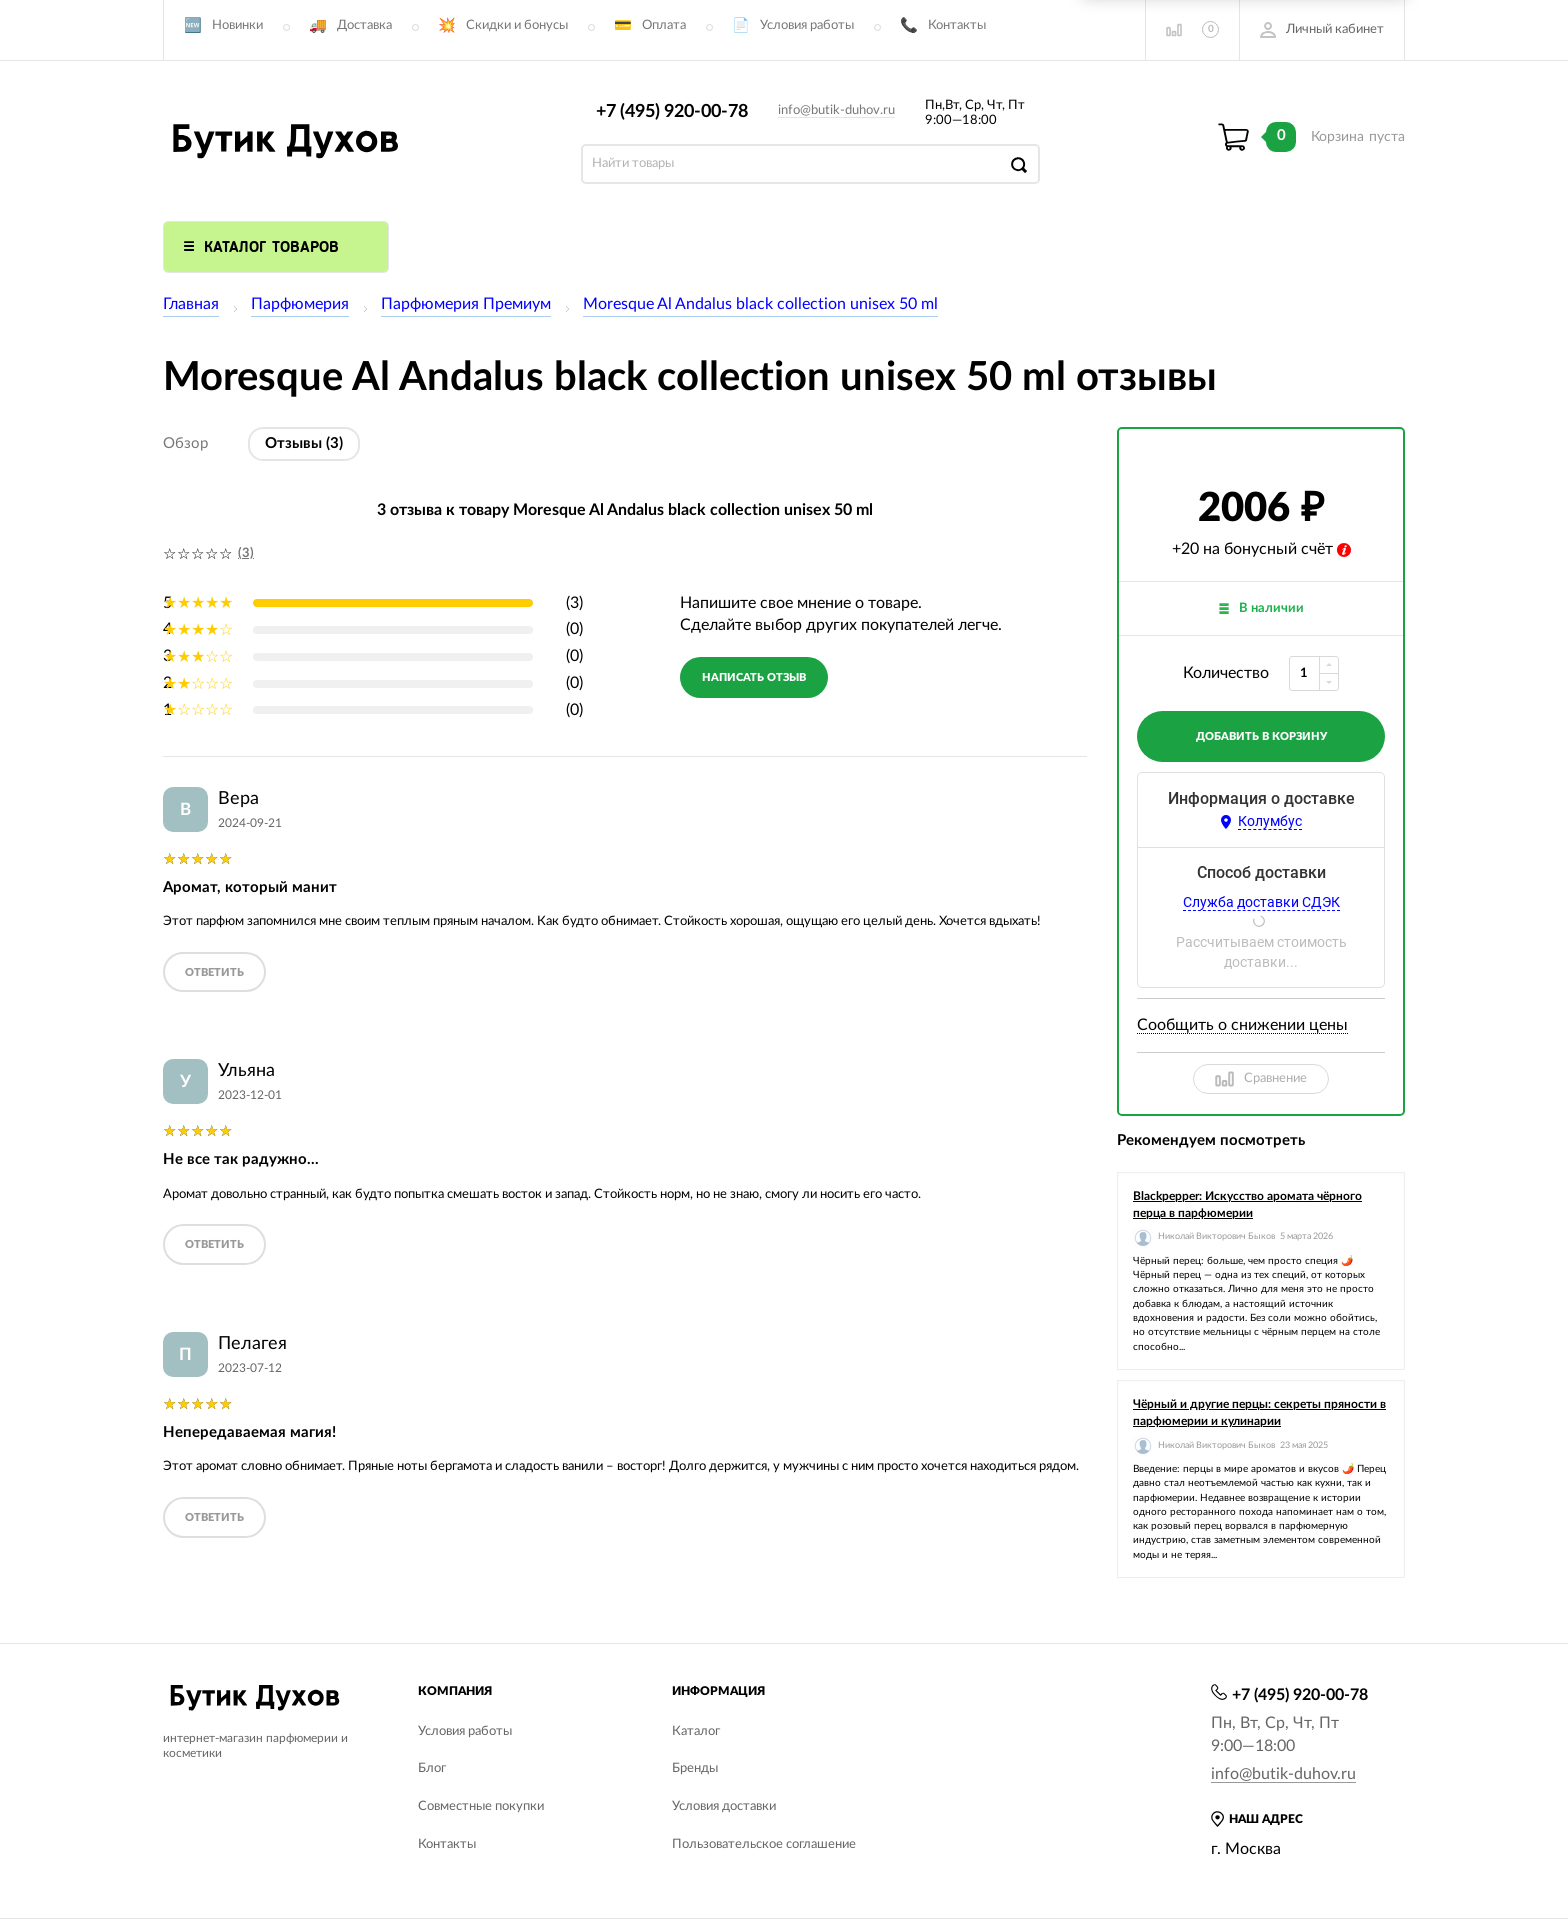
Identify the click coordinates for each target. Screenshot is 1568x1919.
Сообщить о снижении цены (1242, 1025)
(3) (246, 553)
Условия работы (807, 25)
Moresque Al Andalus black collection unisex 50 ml (760, 304)
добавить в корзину (1261, 736)
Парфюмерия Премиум (466, 304)
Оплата (664, 25)
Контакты (957, 25)
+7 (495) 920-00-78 (672, 112)
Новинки (237, 25)
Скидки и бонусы (517, 25)
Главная (191, 304)
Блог (432, 1768)
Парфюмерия (300, 304)
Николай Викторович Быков (1216, 1236)
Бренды (695, 1768)
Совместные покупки (481, 1806)
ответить (214, 972)
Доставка (364, 25)
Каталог (696, 1731)
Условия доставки (724, 1806)
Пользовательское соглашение (764, 1844)
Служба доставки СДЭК (1261, 902)
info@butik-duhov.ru (836, 110)
